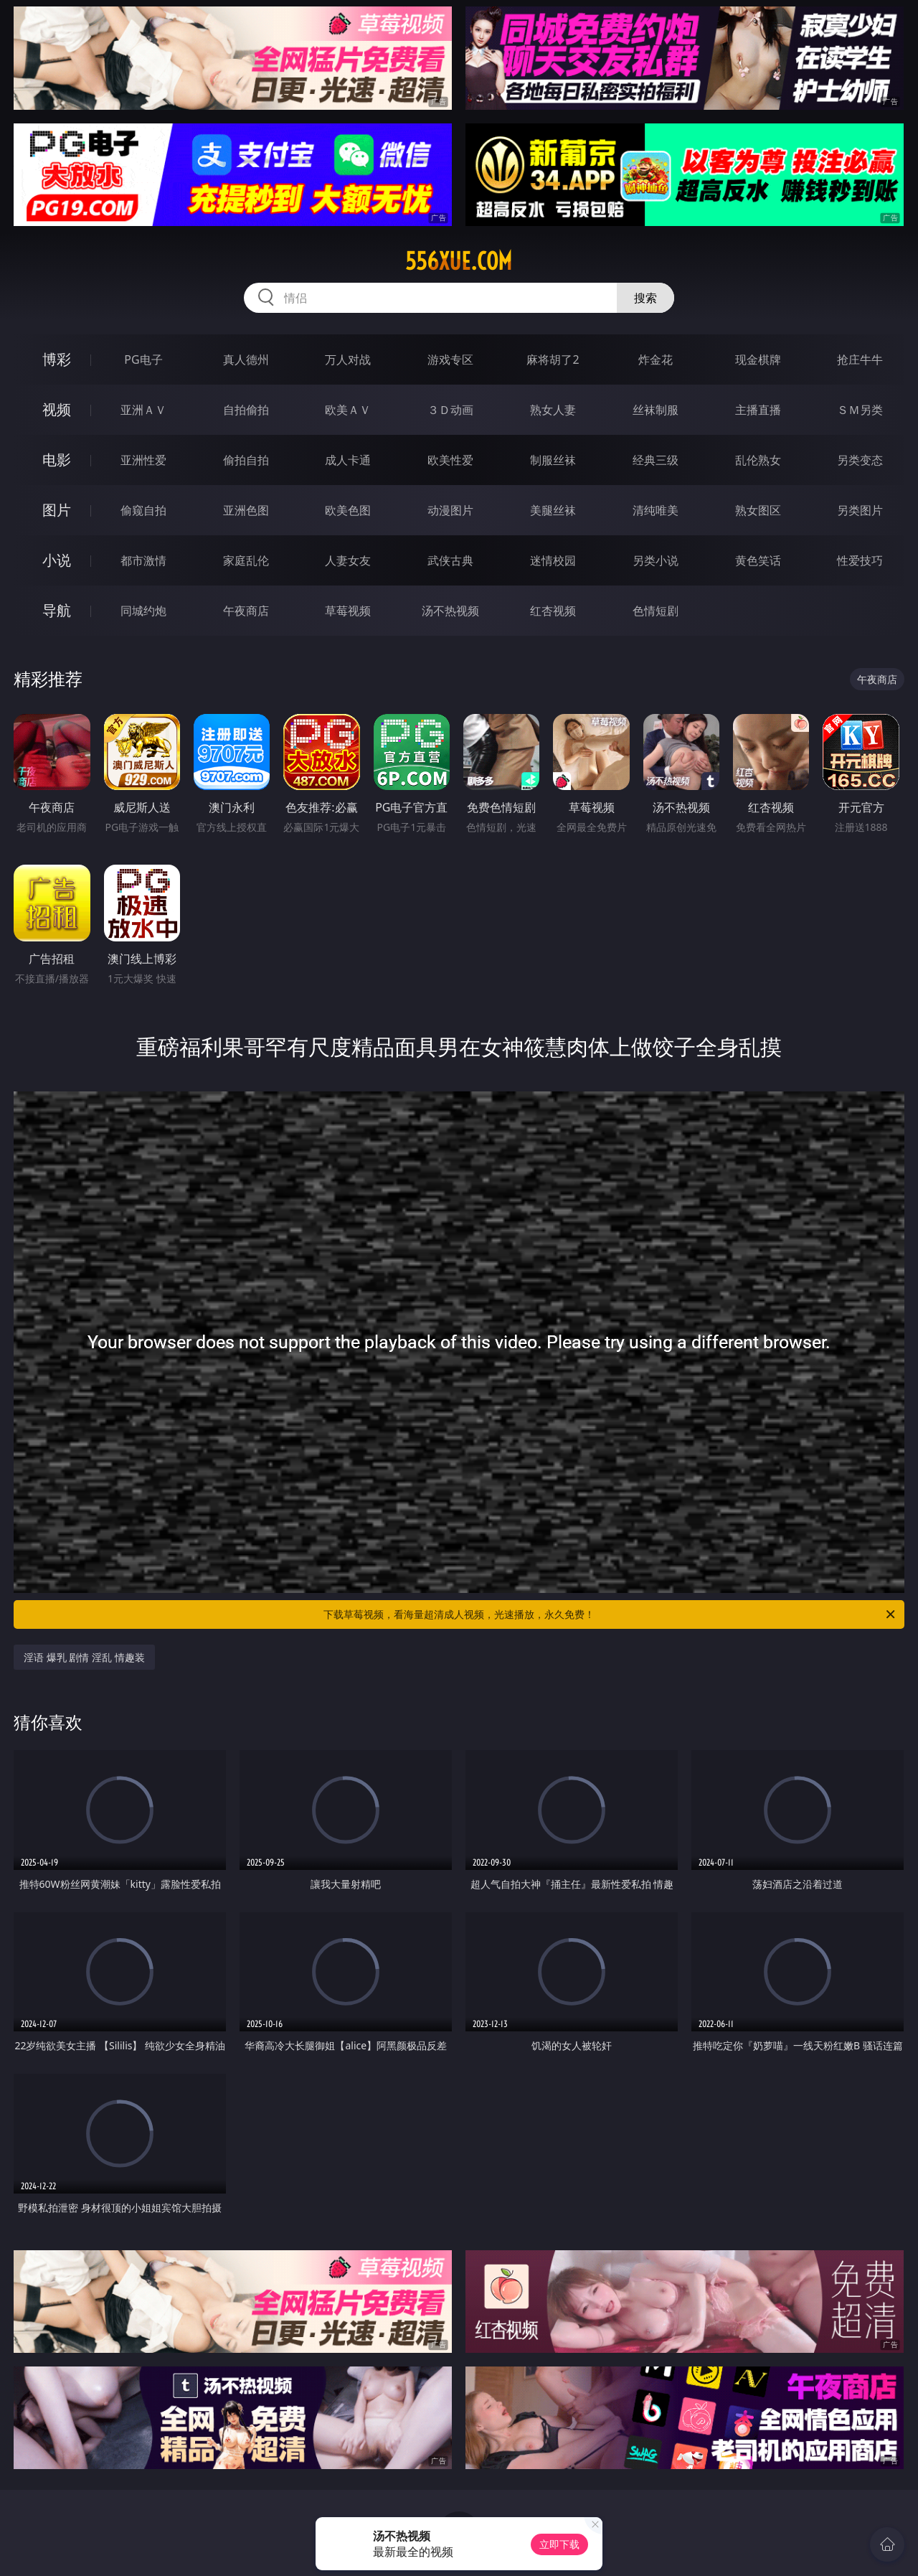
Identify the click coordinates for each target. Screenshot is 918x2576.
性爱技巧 (860, 560)
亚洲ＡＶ (143, 410)
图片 (56, 510)
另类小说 (655, 560)
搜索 (645, 298)
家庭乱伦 (246, 560)
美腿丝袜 (553, 510)
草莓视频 (348, 611)
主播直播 (758, 410)
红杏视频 (553, 611)
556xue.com (458, 261)
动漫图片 (450, 510)
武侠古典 (450, 560)
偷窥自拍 (143, 510)
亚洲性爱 (143, 460)
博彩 (56, 359)
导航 (56, 610)
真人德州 (246, 359)
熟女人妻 (553, 410)
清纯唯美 (655, 510)
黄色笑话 (758, 560)
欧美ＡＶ (348, 410)
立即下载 (559, 2544)
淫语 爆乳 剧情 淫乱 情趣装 (84, 1657)
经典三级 (655, 460)
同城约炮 (143, 611)
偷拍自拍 (246, 460)
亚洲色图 (246, 510)
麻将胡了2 (552, 359)
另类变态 (860, 460)
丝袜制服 (655, 410)
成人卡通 (348, 460)
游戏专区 (450, 359)
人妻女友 (348, 560)
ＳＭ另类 (860, 410)
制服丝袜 (553, 460)
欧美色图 (348, 510)
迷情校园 (553, 560)
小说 (56, 560)
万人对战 (348, 359)
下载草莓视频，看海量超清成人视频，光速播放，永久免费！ (610, 1614)
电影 (56, 459)
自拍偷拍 (246, 410)
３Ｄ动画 (450, 410)
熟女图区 (758, 510)
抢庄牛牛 (860, 359)
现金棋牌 (758, 359)
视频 (56, 409)
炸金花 (655, 359)
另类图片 (860, 510)
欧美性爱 (450, 460)
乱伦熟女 (758, 460)
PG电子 (143, 359)
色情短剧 (655, 611)
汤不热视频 (450, 611)
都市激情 (143, 560)
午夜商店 (246, 611)
